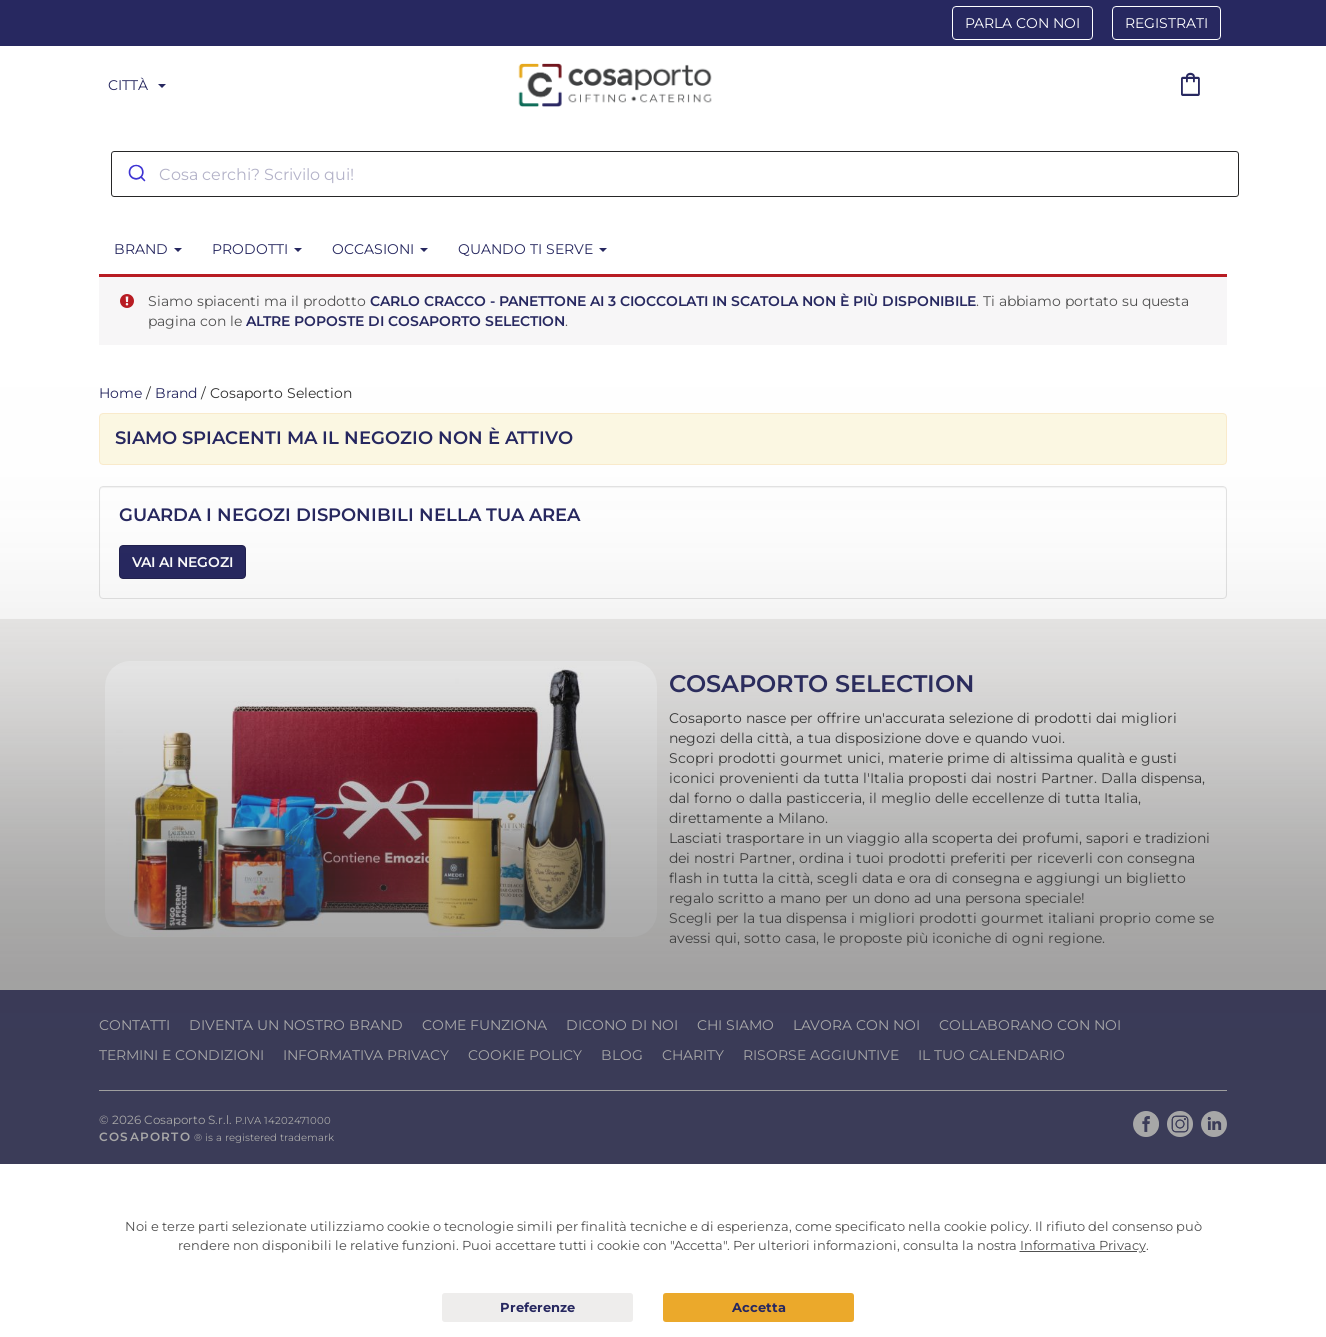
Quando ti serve (532, 249)
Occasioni (380, 249)
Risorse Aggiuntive (821, 1055)
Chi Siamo (735, 1025)
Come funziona (484, 1025)
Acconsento (758, 1307)
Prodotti (257, 249)
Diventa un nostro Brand (296, 1025)
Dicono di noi (622, 1025)
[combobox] (675, 174)
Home (120, 393)
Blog (622, 1055)
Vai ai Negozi (182, 562)
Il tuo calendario (991, 1055)
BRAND (148, 249)
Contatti (134, 1025)
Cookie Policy (525, 1055)
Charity (693, 1055)
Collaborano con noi (1030, 1025)
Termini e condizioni (181, 1055)
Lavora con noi (856, 1025)
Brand (176, 393)
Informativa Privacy (366, 1055)
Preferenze (537, 1308)
